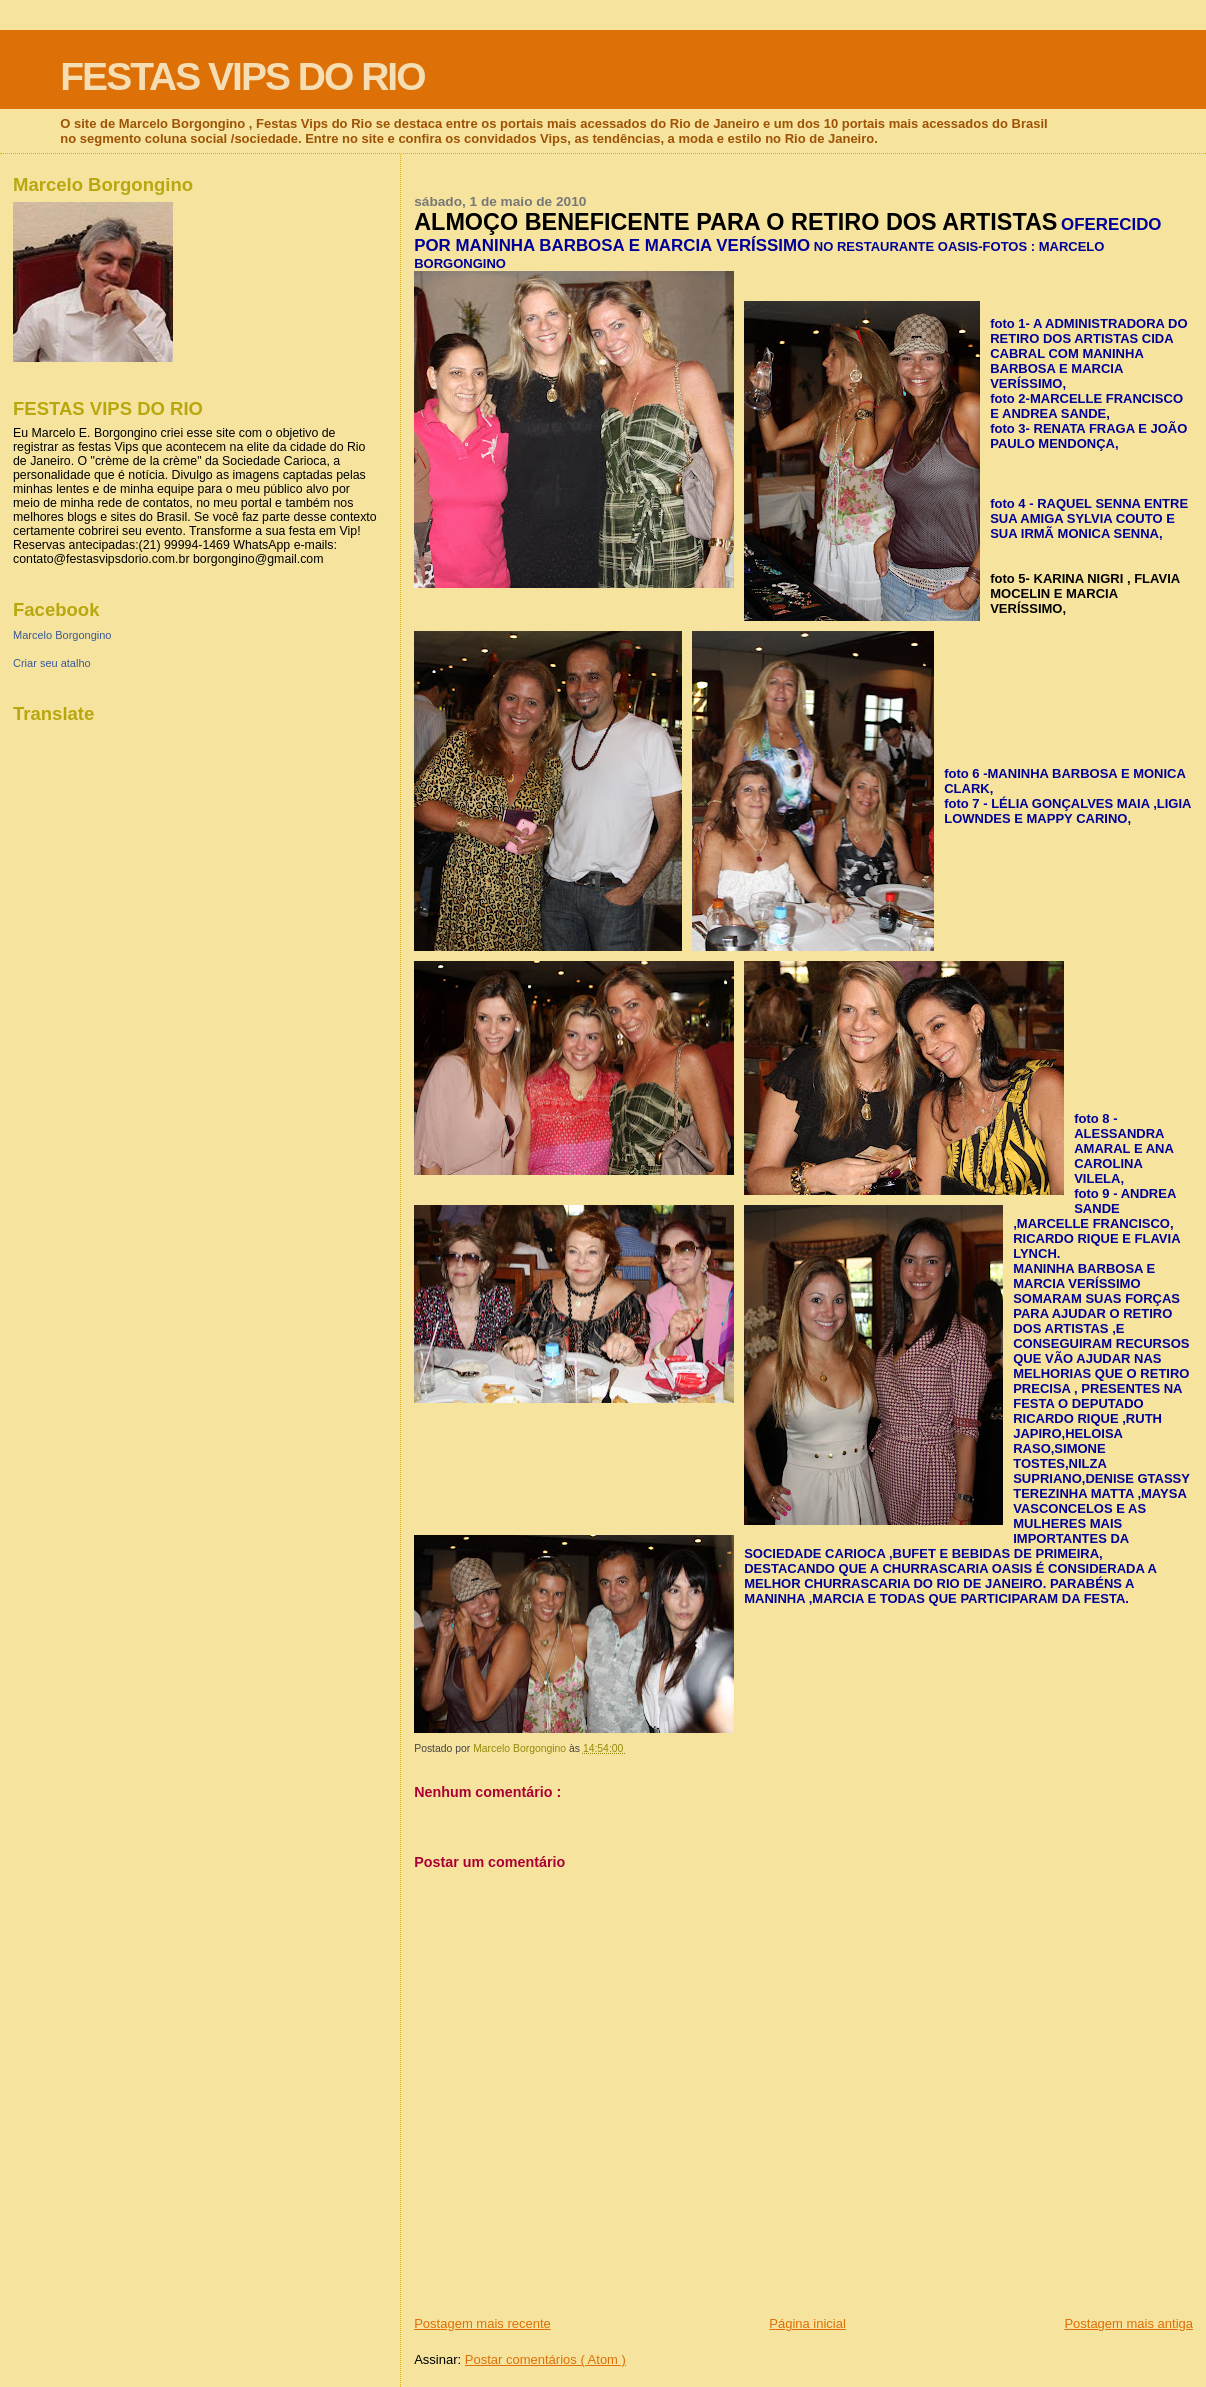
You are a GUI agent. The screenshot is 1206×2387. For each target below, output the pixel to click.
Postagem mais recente (482, 2323)
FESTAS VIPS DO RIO (242, 76)
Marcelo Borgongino (62, 635)
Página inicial (807, 2323)
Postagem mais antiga (1128, 2323)
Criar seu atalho (52, 663)
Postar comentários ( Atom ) (545, 2359)
